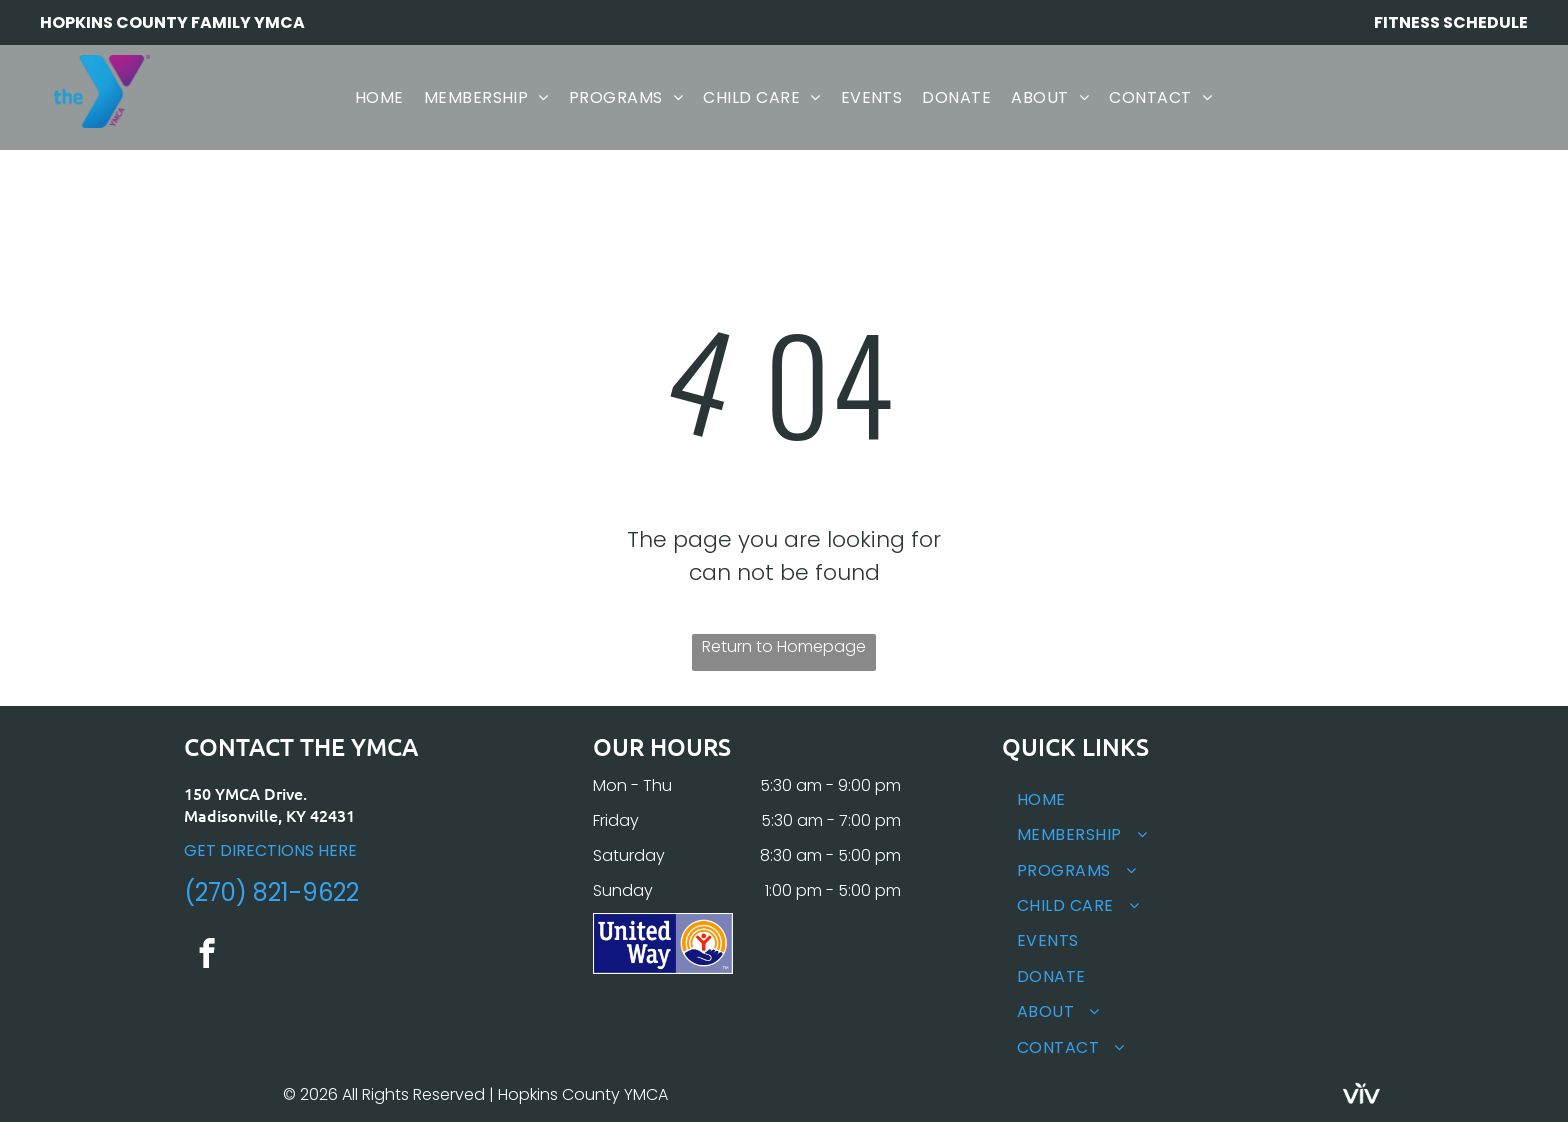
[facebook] (206, 956)
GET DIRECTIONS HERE (270, 850)
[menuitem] (379, 97)
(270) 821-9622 (271, 892)
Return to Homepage (784, 646)
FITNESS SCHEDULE (1451, 22)
